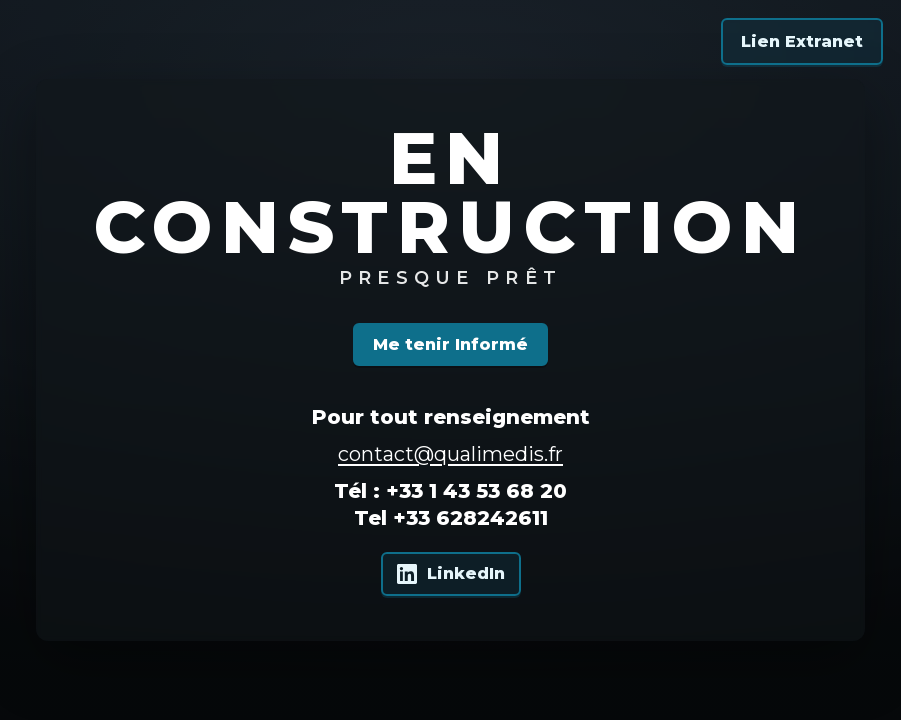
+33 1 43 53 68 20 (476, 491)
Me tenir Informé (450, 344)
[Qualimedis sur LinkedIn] (451, 574)
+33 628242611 (470, 518)
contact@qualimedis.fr (450, 454)
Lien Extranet (802, 41)
